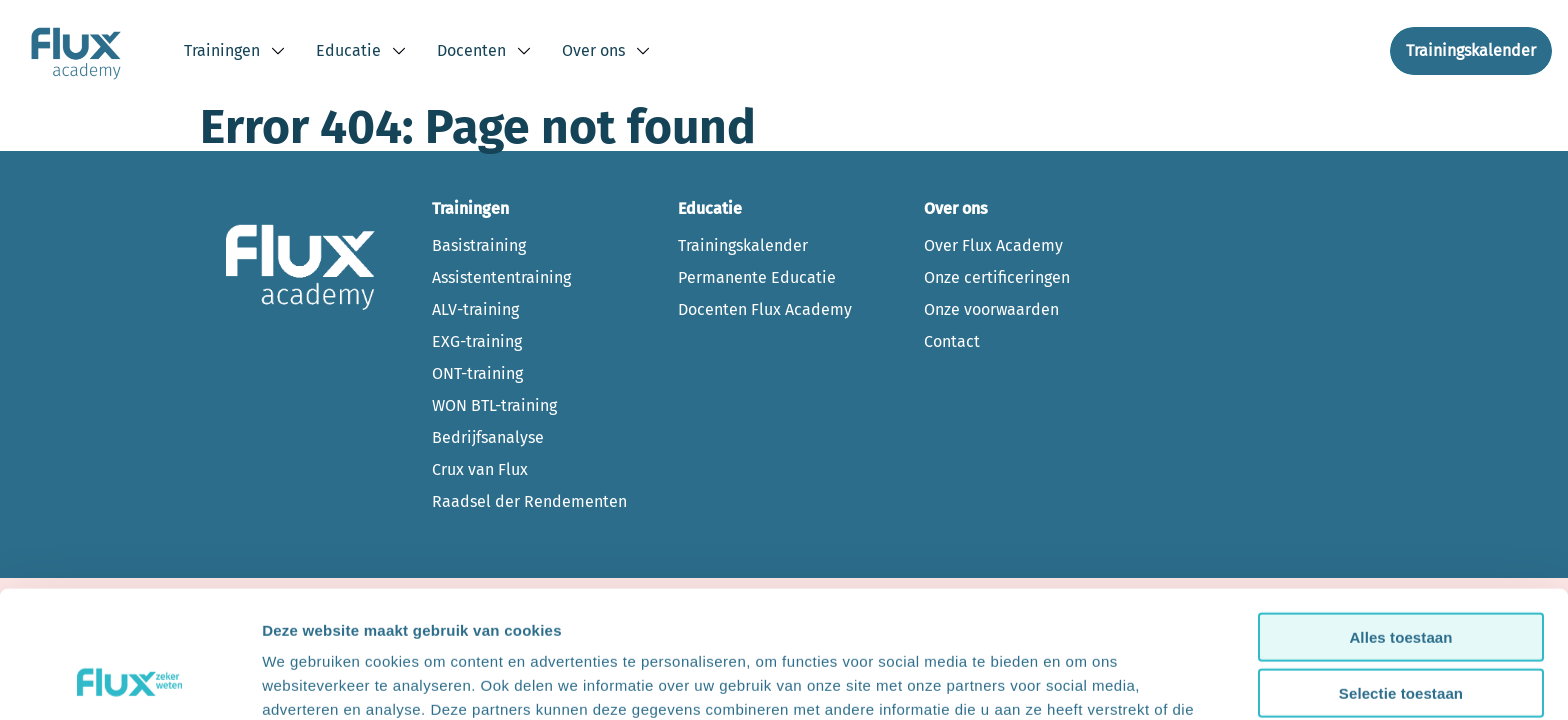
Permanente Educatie (757, 277)
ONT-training (477, 373)
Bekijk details (1081, 680)
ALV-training (475, 309)
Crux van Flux (480, 469)
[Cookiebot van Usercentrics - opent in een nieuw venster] (129, 681)
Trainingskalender (743, 245)
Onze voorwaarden (991, 309)
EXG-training (477, 341)
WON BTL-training (494, 405)
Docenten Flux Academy (765, 309)
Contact (952, 341)
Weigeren (1401, 632)
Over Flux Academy (993, 245)
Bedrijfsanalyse (488, 437)
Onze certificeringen (997, 277)
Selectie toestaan (1401, 576)
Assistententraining (501, 277)
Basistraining (479, 245)
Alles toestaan (1400, 519)
